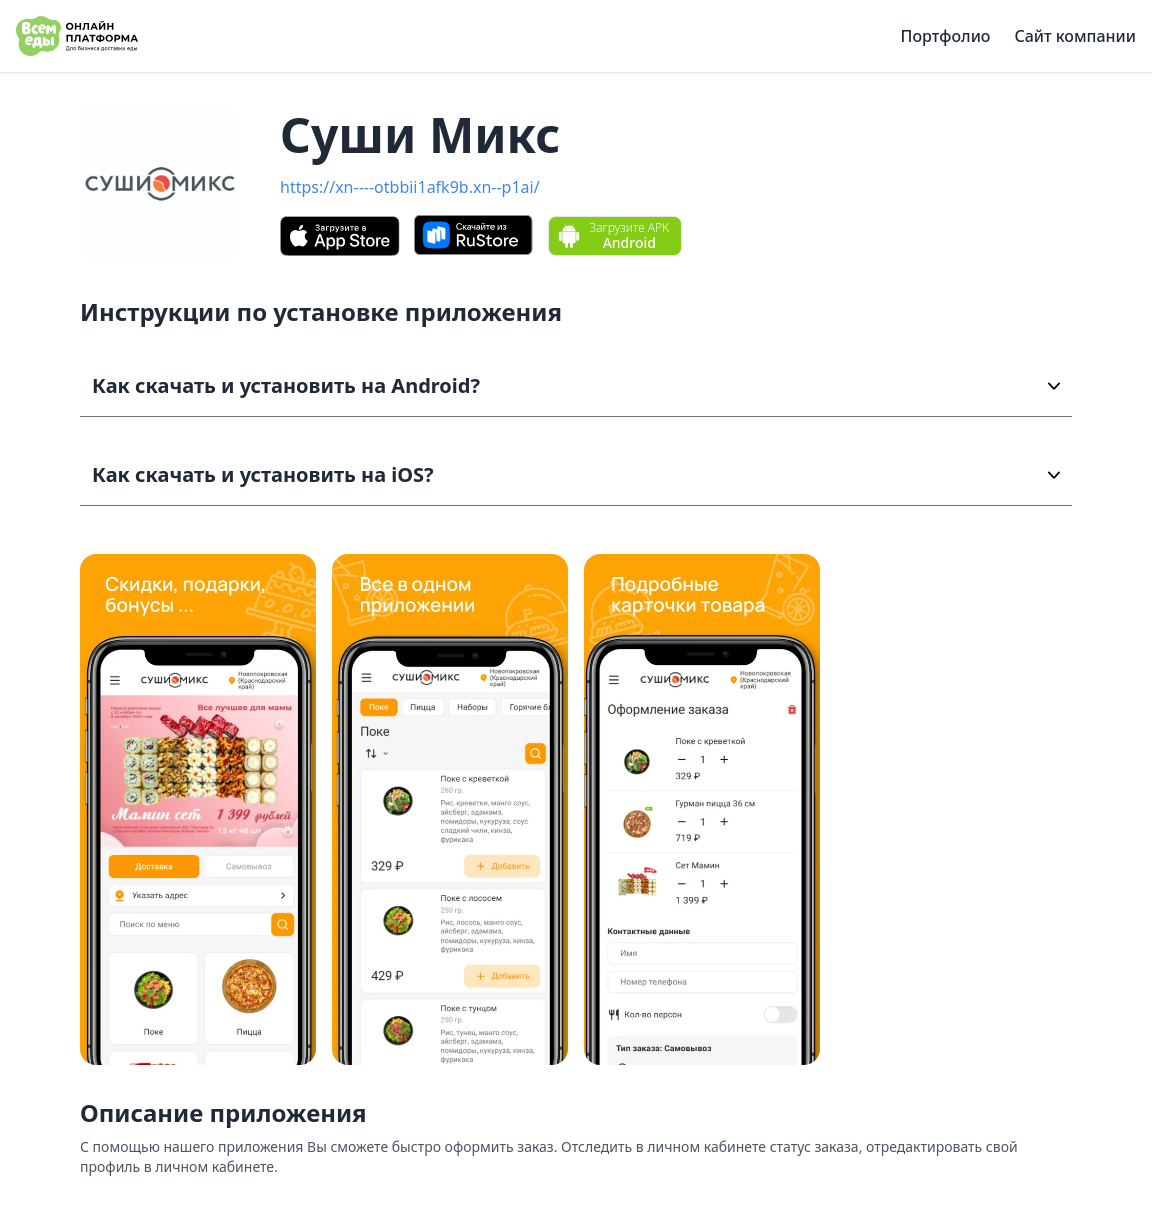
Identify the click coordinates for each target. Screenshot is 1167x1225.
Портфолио (946, 36)
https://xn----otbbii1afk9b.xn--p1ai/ (410, 187)
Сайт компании (1075, 36)
